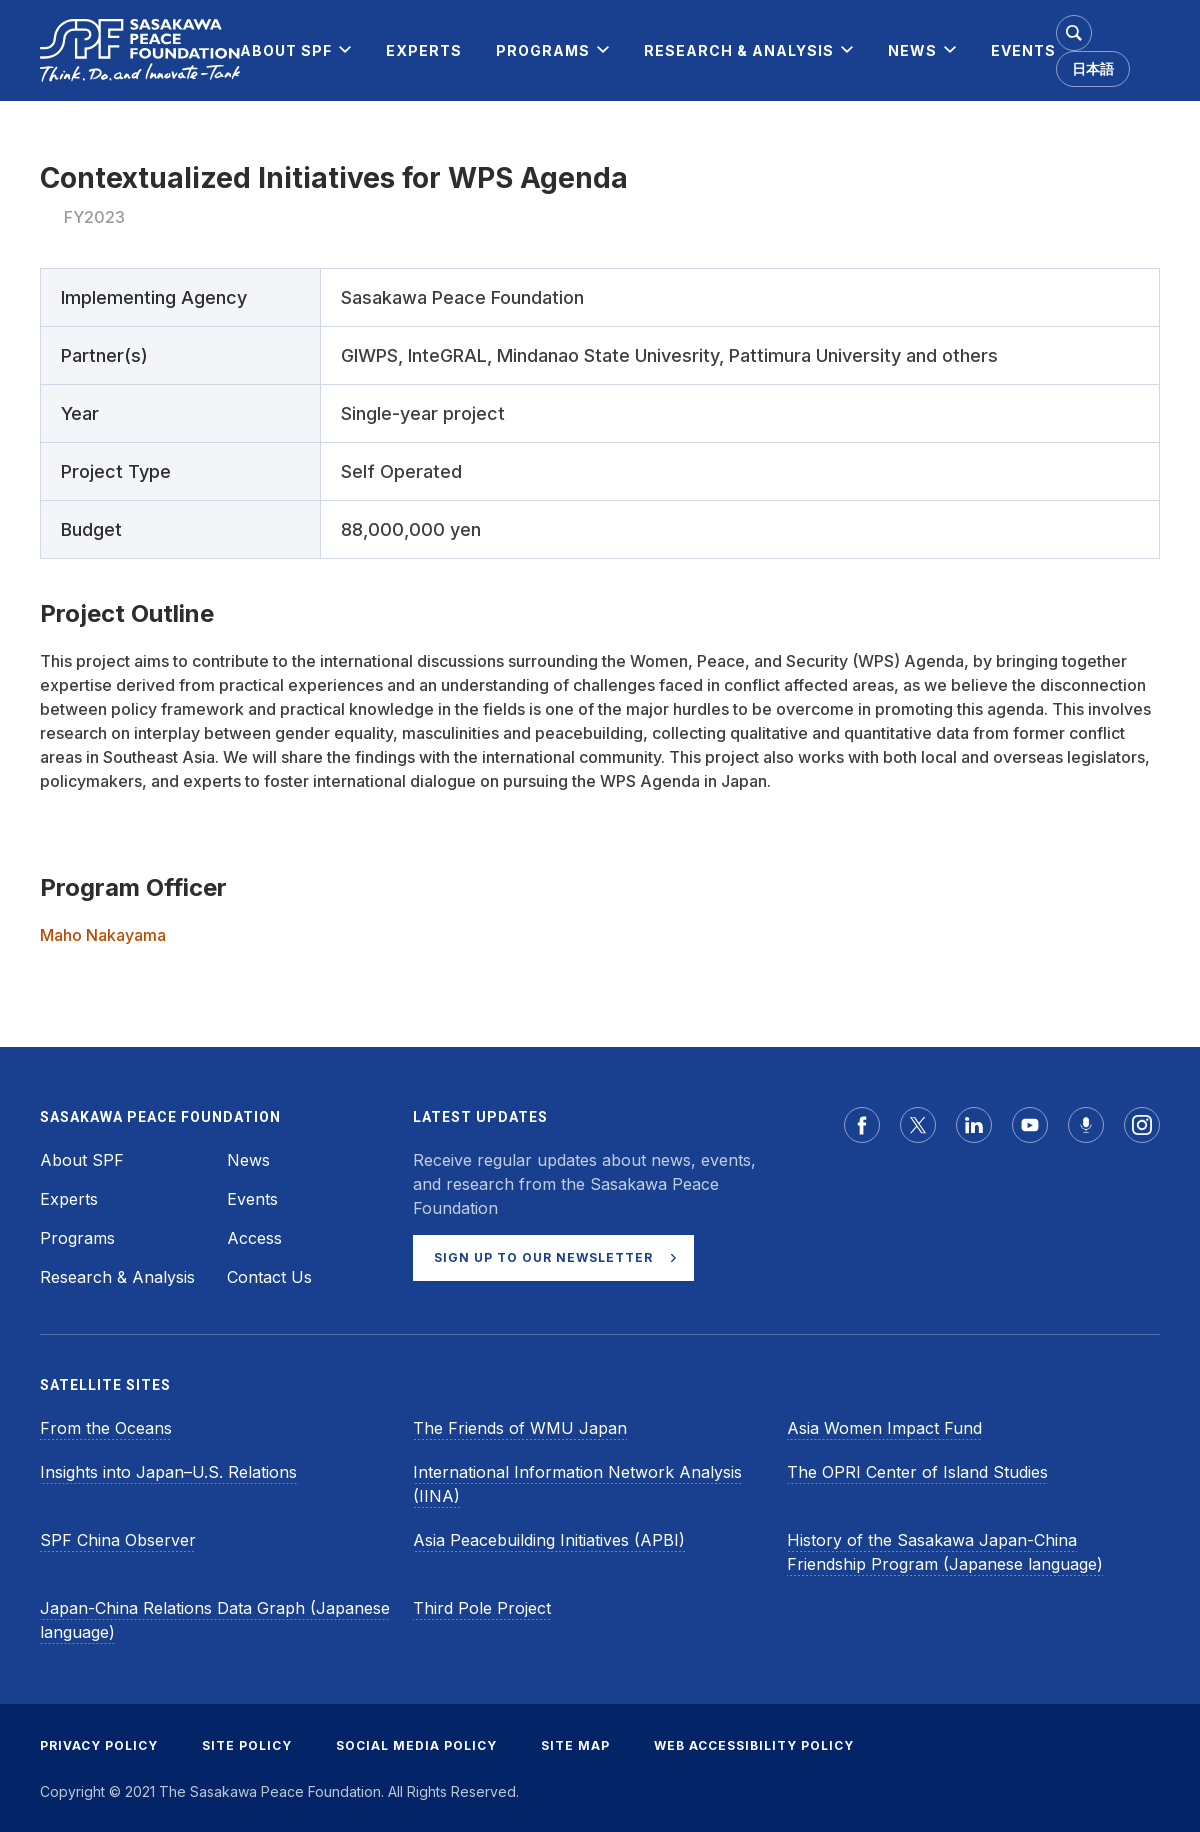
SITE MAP (575, 1745)
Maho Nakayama (103, 935)
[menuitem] (286, 50)
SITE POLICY (247, 1745)
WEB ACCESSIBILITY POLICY (754, 1745)
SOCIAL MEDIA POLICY (416, 1745)
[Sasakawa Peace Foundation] (140, 50)
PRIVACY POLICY (99, 1745)
